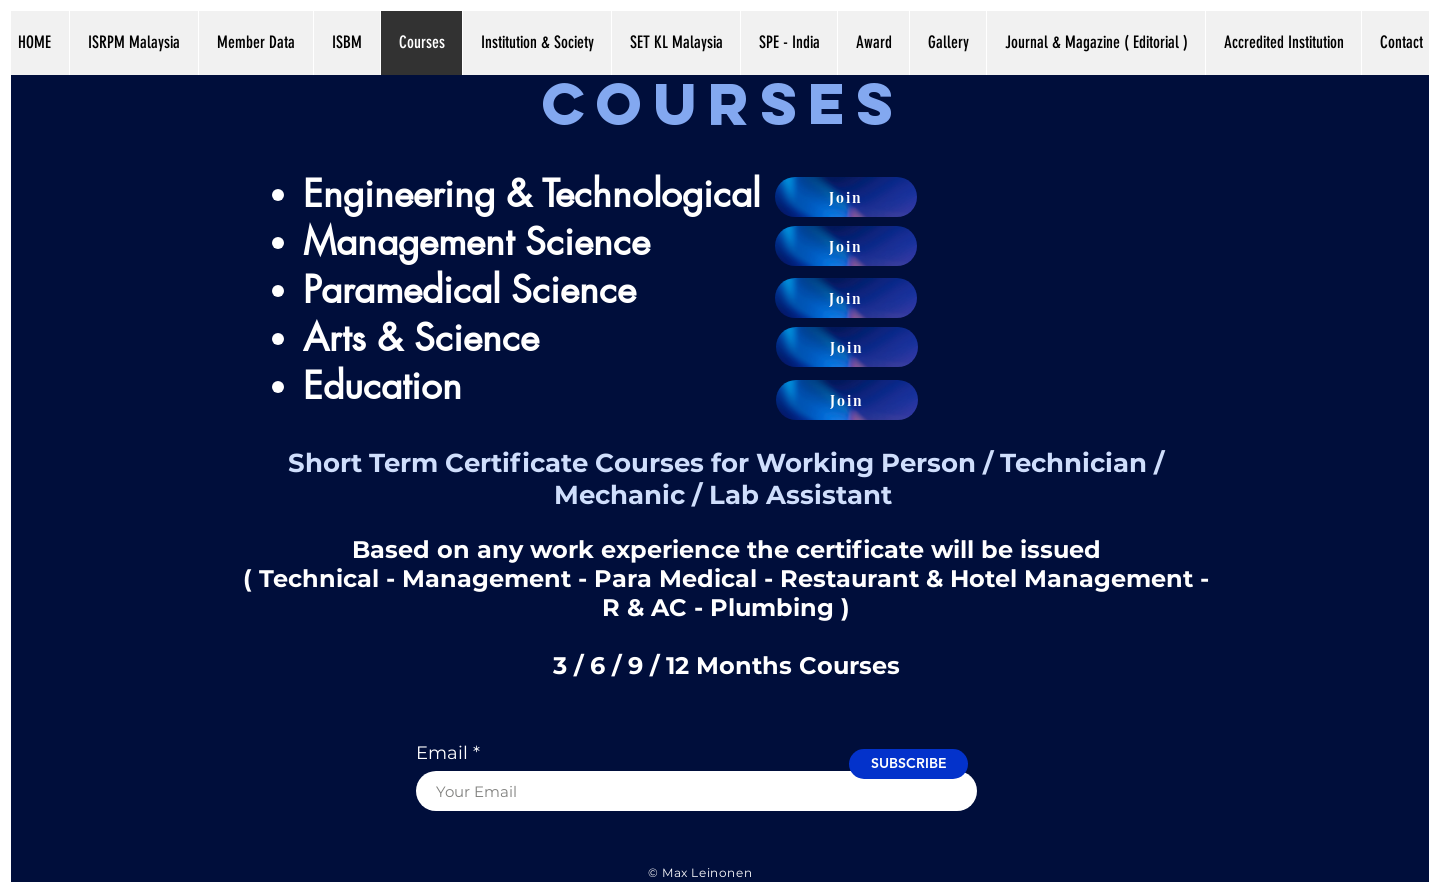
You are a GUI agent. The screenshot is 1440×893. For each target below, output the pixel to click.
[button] (947, 42)
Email (442, 753)
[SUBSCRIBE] (908, 764)
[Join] (846, 197)
